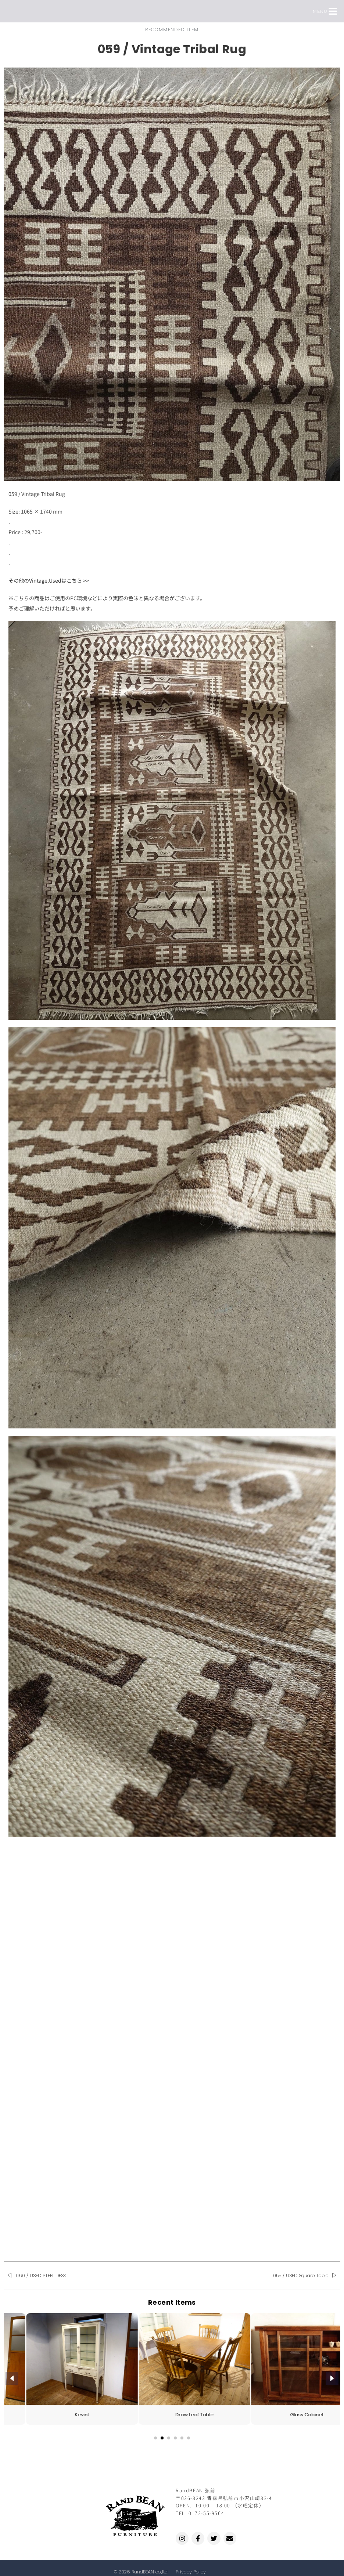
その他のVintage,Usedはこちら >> (48, 580)
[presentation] (12, 2378)
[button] (333, 11)
